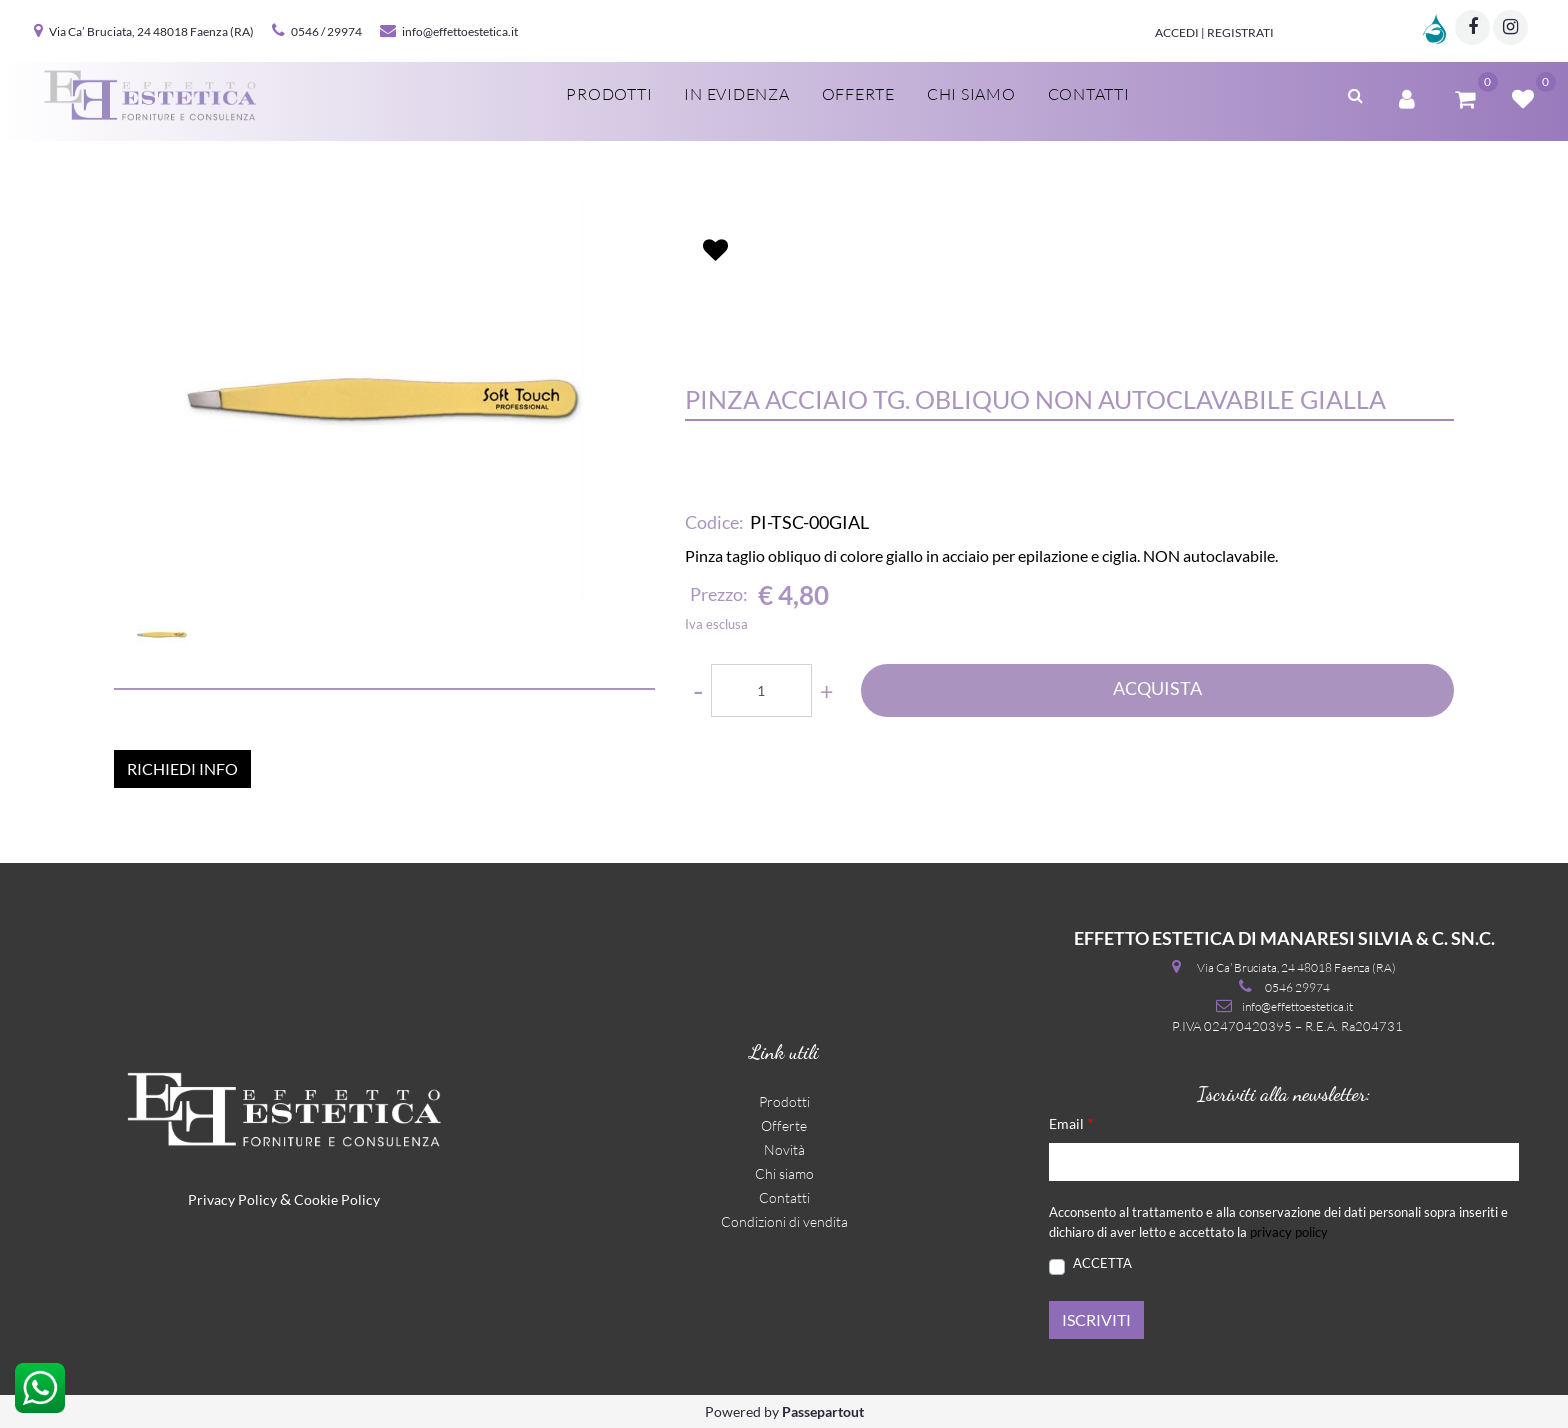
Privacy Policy (232, 1199)
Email (1071, 1122)
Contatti (1089, 94)
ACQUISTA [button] (1157, 688)
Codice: (714, 522)
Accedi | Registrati (1214, 32)
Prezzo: (719, 594)
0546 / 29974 (326, 31)
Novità (784, 1149)
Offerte (858, 94)
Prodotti (609, 94)
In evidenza (736, 94)
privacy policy (1289, 1232)
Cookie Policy (337, 1199)
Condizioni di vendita (784, 1221)
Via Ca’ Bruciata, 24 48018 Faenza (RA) (151, 31)
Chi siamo (971, 94)
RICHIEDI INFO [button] (182, 768)
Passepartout (823, 1411)
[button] (1355, 93)
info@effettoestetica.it (460, 31)
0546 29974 (1297, 987)
